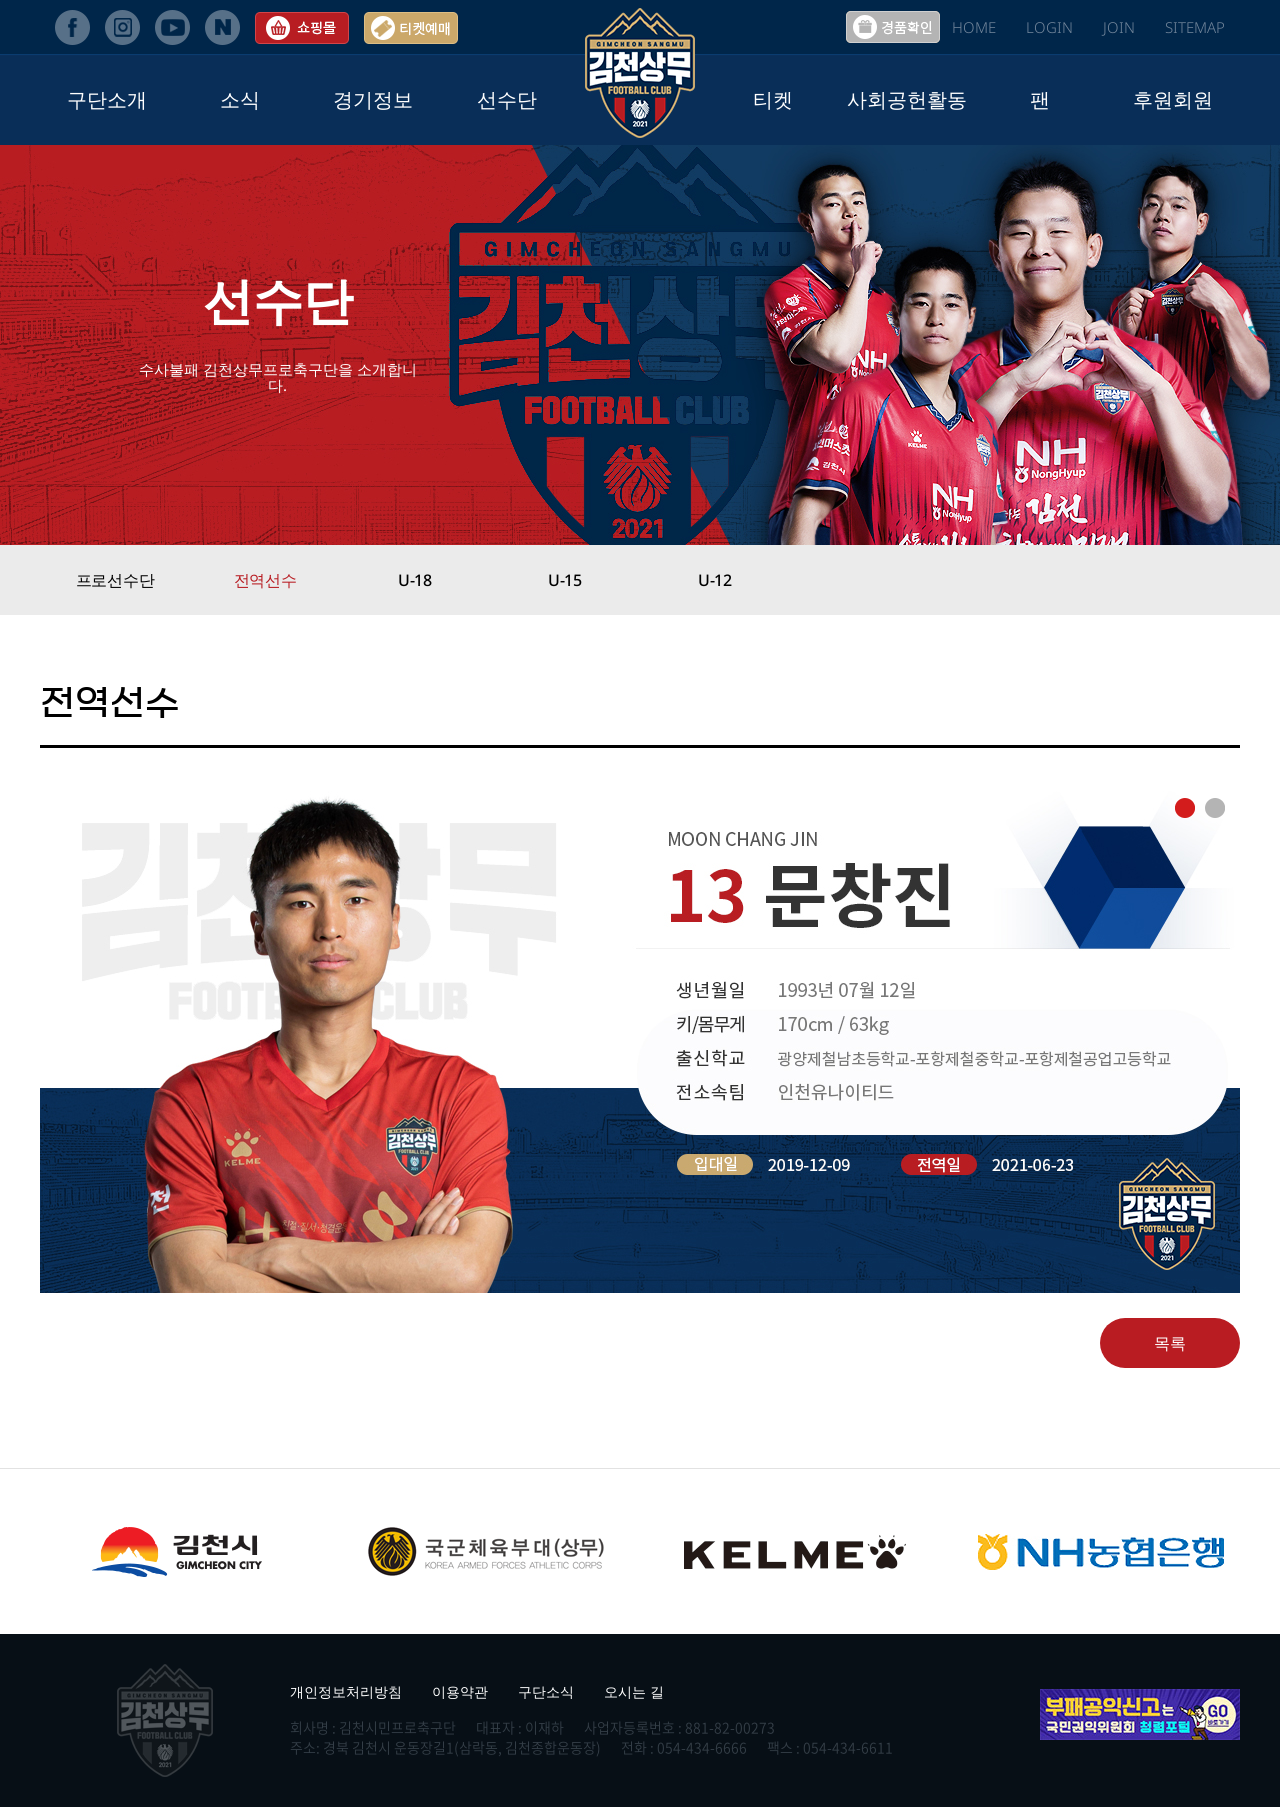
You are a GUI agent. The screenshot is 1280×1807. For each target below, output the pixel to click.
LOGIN (1049, 27)
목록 (1170, 1343)
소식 (240, 99)
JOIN (1119, 27)
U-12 (715, 580)
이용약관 (460, 1691)
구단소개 (107, 99)
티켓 (773, 99)
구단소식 (546, 1691)
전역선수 (265, 580)
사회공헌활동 (907, 99)
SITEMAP (1195, 27)
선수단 (507, 99)
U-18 (415, 580)
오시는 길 (634, 1691)
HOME (974, 27)
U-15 (565, 580)
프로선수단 (115, 580)
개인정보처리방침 (346, 1691)
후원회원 (1173, 99)
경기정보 (373, 99)
